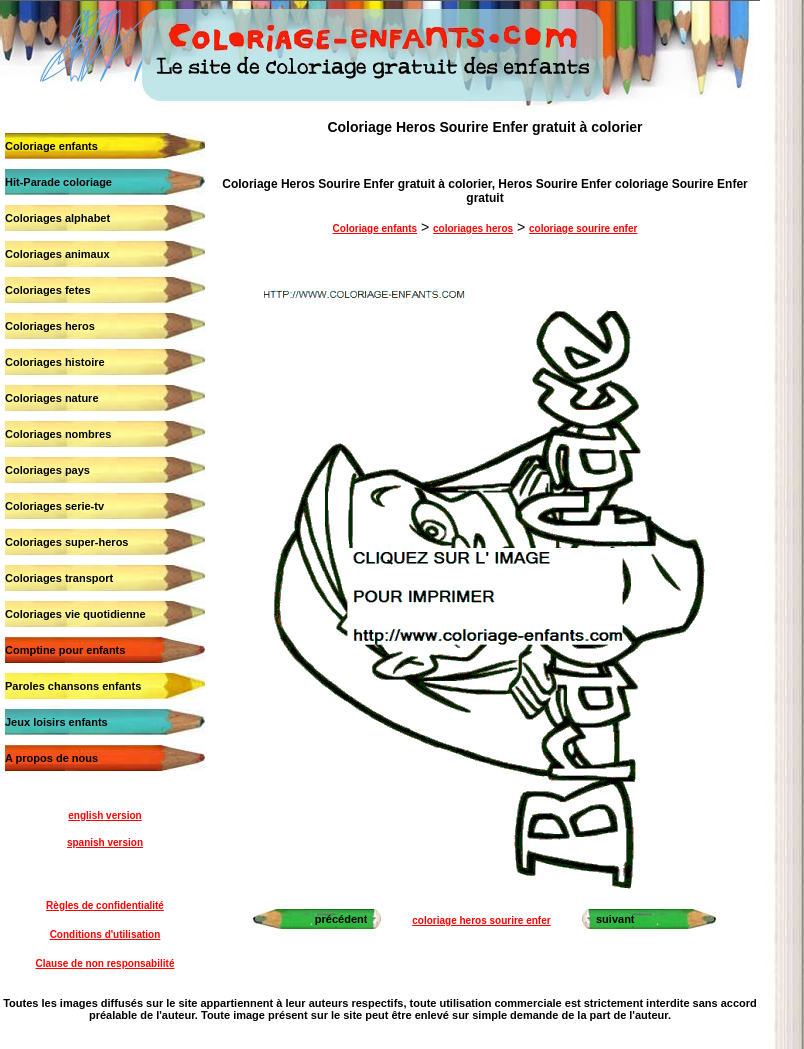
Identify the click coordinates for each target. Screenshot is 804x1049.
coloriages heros (473, 228)
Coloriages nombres (58, 434)
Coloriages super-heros (66, 542)
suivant (615, 919)
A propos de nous (51, 758)
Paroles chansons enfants (73, 686)
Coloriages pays (47, 470)
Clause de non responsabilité (105, 963)
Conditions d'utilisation (105, 934)
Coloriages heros (50, 326)
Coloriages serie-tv (54, 506)
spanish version (105, 842)
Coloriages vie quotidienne (75, 614)
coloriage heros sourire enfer (481, 920)
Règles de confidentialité (105, 905)
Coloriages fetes (48, 290)
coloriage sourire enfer (583, 228)
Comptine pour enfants (65, 650)
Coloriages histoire (55, 362)
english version (104, 815)
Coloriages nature (52, 398)
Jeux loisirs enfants (56, 722)
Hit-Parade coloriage (58, 182)
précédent (341, 919)
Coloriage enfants (51, 146)
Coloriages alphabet (57, 218)
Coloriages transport (59, 578)
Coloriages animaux (57, 254)
